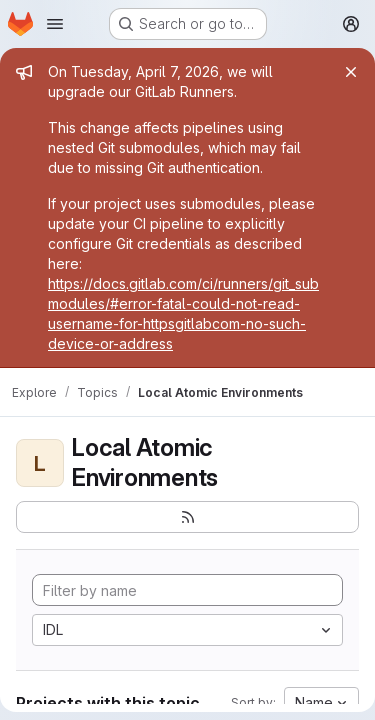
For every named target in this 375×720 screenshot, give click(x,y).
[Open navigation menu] (55, 24)
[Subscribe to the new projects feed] (187, 517)
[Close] (351, 72)
